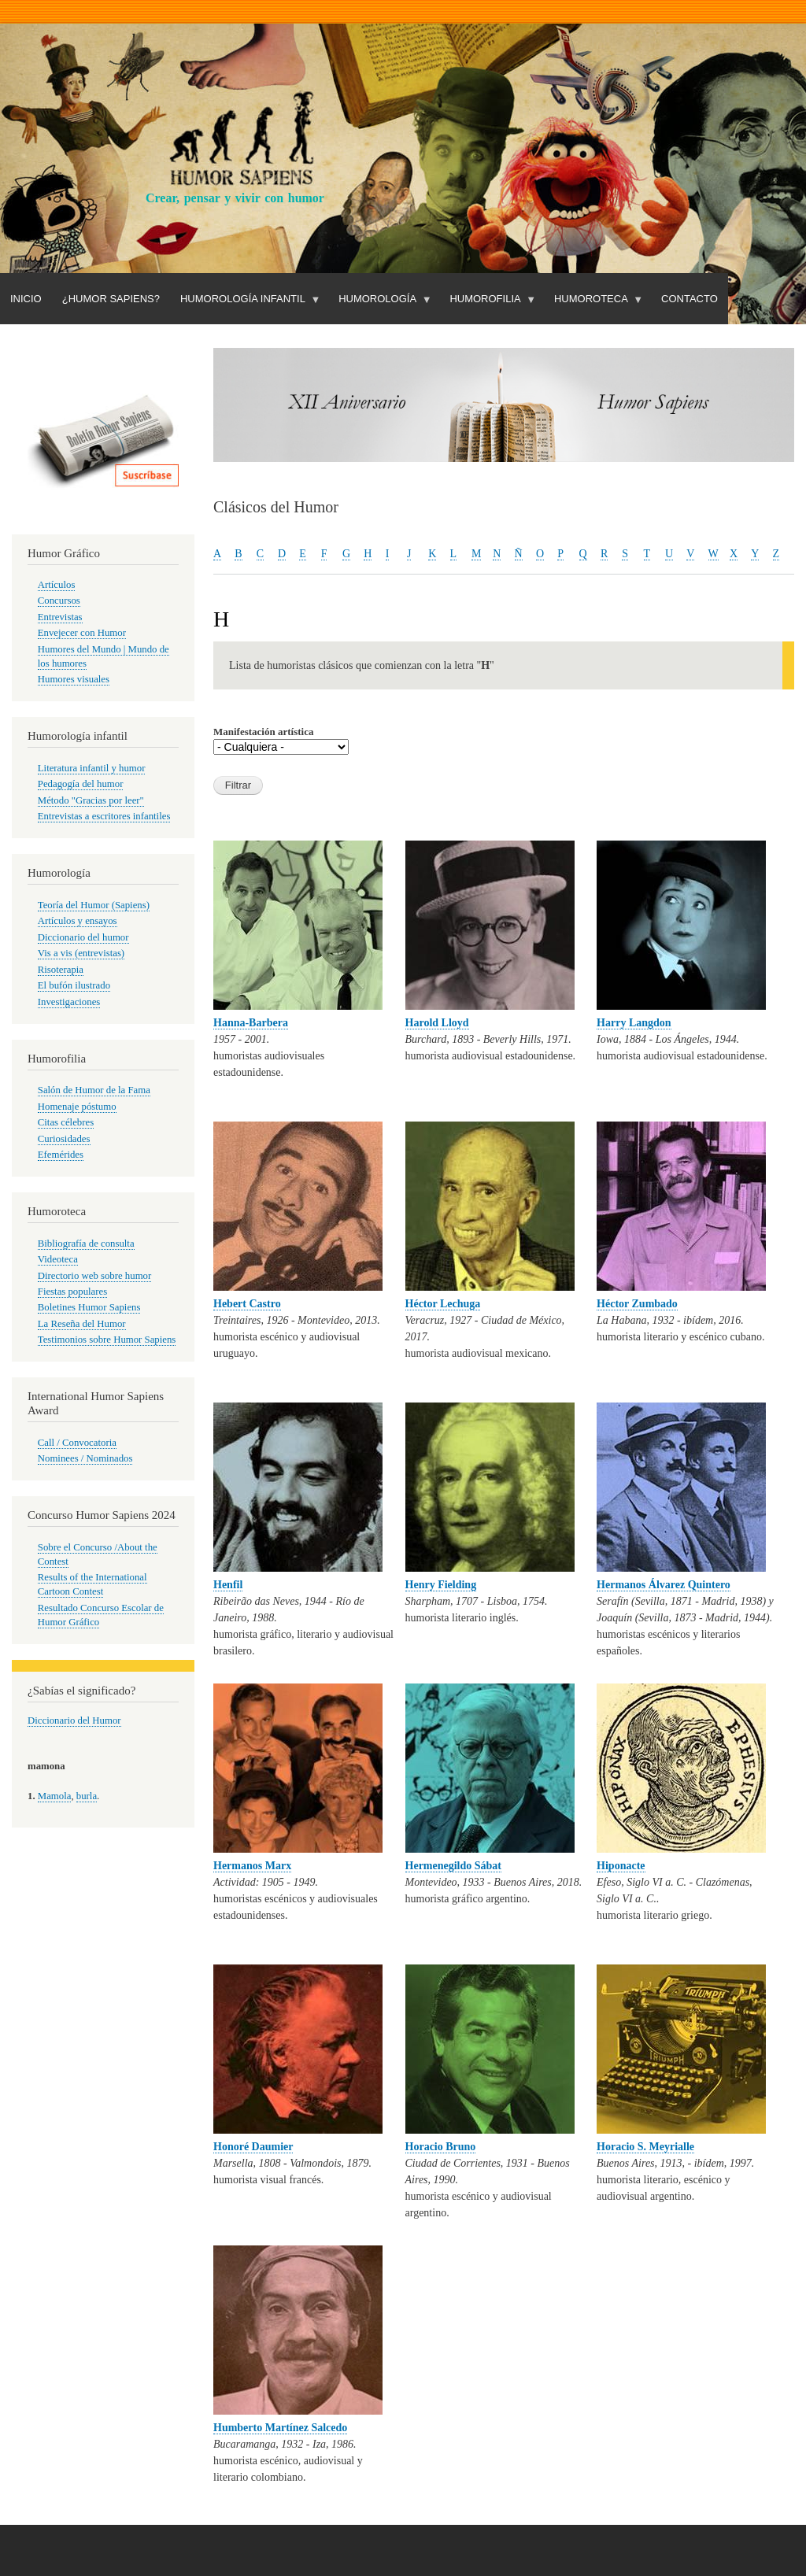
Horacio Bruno (440, 2147)
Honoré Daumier (253, 2147)
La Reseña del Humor (82, 1323)
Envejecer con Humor (82, 632)
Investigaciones (69, 1001)
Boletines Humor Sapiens (89, 1307)
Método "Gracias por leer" (91, 800)
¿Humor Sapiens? (111, 299)
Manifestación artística (263, 731)
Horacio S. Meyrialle (645, 2147)
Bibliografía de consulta (86, 1243)
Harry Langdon (634, 1023)
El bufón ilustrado (74, 985)
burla (86, 1796)
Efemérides (60, 1154)
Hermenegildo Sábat (453, 1866)
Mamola (55, 1796)
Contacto (689, 299)
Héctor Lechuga (443, 1304)
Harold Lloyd (437, 1023)
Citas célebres (66, 1122)
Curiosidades (64, 1138)
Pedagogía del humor (81, 783)
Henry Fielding (441, 1585)
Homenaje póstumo (77, 1106)
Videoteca (58, 1259)
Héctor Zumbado (637, 1304)
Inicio (26, 299)
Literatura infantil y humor (92, 768)
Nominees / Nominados (85, 1458)
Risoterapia (60, 969)
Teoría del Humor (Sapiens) (94, 905)
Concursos (59, 600)
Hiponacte (621, 1866)
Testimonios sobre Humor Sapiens (107, 1339)
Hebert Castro (247, 1304)
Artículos (57, 584)
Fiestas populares (72, 1291)
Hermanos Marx (252, 1866)
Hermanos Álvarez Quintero (663, 1585)
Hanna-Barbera (250, 1023)
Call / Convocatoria (77, 1442)
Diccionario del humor (83, 937)
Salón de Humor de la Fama (94, 1090)
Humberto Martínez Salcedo (280, 2428)
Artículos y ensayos (77, 920)
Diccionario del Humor (74, 1720)
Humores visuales (73, 679)
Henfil (227, 1585)
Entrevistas (60, 617)
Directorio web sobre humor (94, 1275)
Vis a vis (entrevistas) (81, 953)
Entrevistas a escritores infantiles (104, 816)
